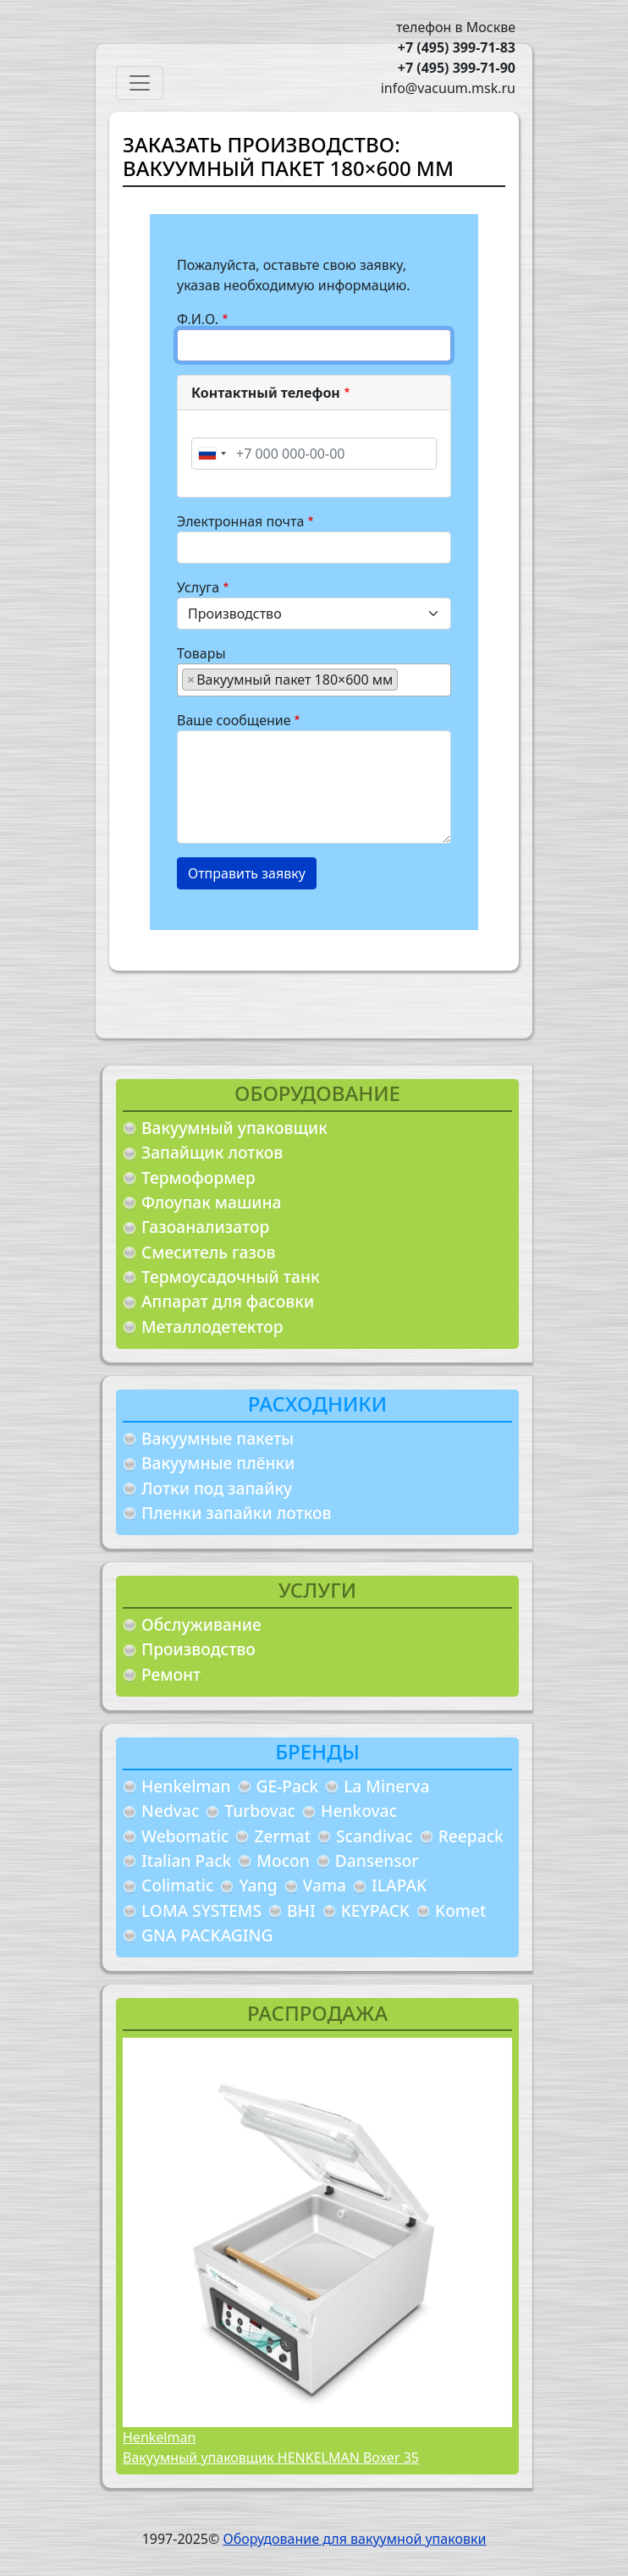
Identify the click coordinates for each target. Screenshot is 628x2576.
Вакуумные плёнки (218, 1463)
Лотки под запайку (216, 1488)
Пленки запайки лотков (236, 1513)
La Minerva (386, 1786)
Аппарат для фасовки (227, 1301)
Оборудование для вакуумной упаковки (354, 2538)
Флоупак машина (211, 1202)
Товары (201, 653)
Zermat (282, 1836)
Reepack (471, 1836)
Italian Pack (186, 1860)
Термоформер (198, 1177)
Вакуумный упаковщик (234, 1128)
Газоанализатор (205, 1227)
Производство (198, 1649)
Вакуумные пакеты (217, 1438)
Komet (460, 1910)
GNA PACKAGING (207, 1935)
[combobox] (211, 453)
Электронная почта (240, 521)
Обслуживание (201, 1624)
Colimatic (177, 1885)
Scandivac (374, 1836)
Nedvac (170, 1810)
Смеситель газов (208, 1252)
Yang (258, 1885)
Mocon (283, 1860)
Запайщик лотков (212, 1152)
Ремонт (171, 1674)
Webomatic (185, 1836)
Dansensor (377, 1860)
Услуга (198, 587)
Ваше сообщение (234, 720)
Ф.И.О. (197, 319)
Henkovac (359, 1810)
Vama (325, 1885)
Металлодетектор (212, 1326)
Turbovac (259, 1810)
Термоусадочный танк (230, 1276)
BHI (301, 1910)
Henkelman (186, 1786)
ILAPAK (399, 1885)
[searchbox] (407, 679)
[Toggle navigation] (139, 83)
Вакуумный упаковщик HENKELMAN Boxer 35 (271, 2457)
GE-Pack (287, 1786)
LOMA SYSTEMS (201, 1910)
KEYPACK (375, 1910)
